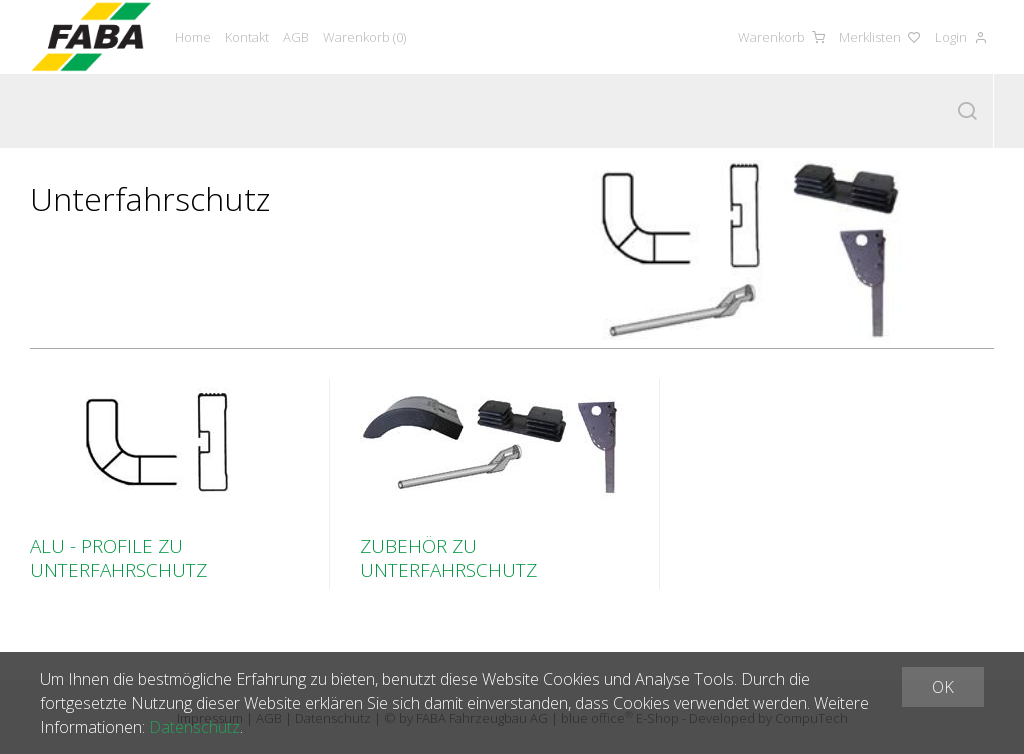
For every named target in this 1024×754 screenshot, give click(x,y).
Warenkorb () (364, 37)
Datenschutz (194, 727)
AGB (296, 37)
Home (193, 37)
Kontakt (247, 37)
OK (943, 687)
